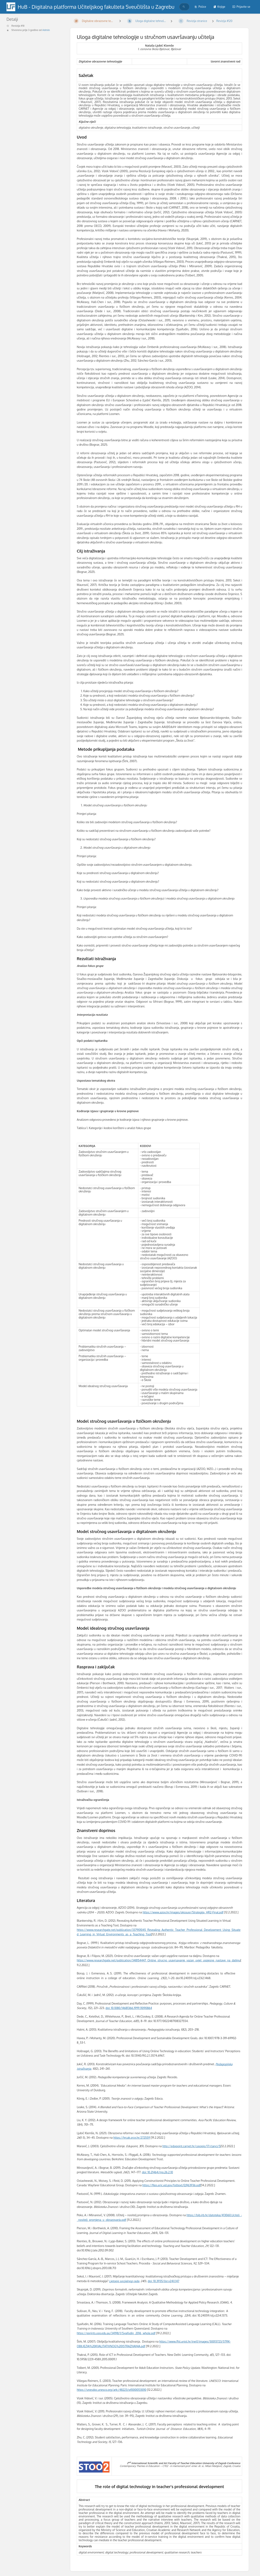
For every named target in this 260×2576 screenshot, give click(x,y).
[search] (182, 7)
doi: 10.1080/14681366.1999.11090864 (128, 2008)
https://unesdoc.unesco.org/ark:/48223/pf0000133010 (111, 2389)
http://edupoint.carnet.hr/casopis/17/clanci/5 (191, 2146)
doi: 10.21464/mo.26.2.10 (157, 2172)
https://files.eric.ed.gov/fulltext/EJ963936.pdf (171, 2185)
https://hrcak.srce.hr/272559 (131, 2137)
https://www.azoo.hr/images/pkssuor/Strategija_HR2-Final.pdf (183, 1912)
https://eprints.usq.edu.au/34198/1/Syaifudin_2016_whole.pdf (116, 2333)
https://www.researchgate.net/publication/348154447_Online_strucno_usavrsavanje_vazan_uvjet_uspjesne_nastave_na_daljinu (158, 1960)
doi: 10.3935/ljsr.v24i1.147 (163, 2281)
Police (200, 6)
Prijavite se (241, 6)
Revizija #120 (224, 21)
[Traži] (183, 7)
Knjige (219, 6)
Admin (46, 30)
